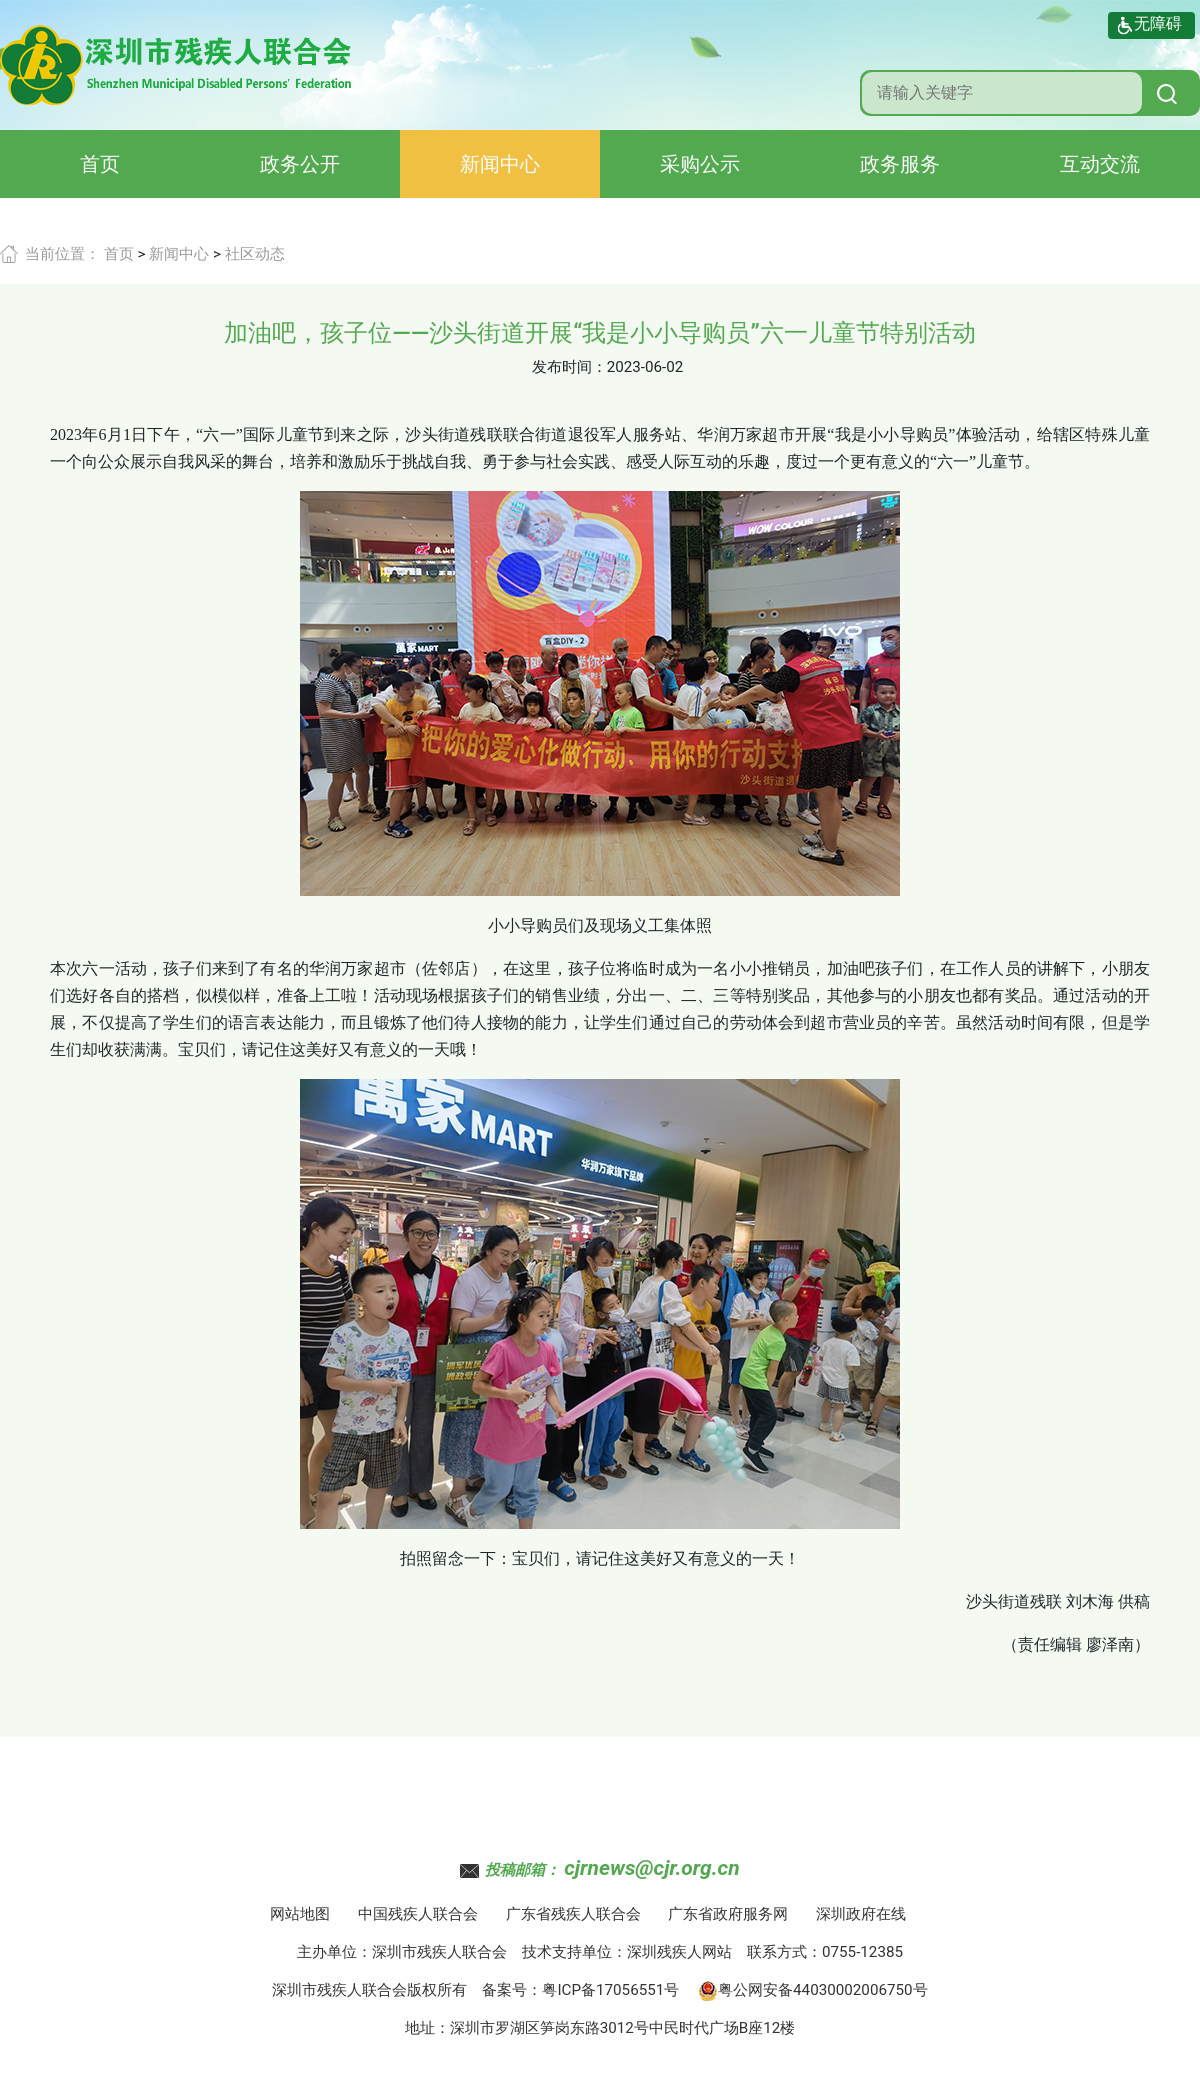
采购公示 (700, 164)
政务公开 (300, 164)
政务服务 (900, 164)
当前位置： (62, 254)
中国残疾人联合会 (418, 1914)
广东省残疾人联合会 (573, 1914)
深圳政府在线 (861, 1914)
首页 (100, 164)
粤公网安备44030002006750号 (813, 1990)
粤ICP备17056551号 (610, 1990)
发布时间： (569, 367)
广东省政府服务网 (728, 1914)
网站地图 (300, 1914)
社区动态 (255, 254)
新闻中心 (500, 164)
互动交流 (1100, 164)
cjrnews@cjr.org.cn (651, 1868)
